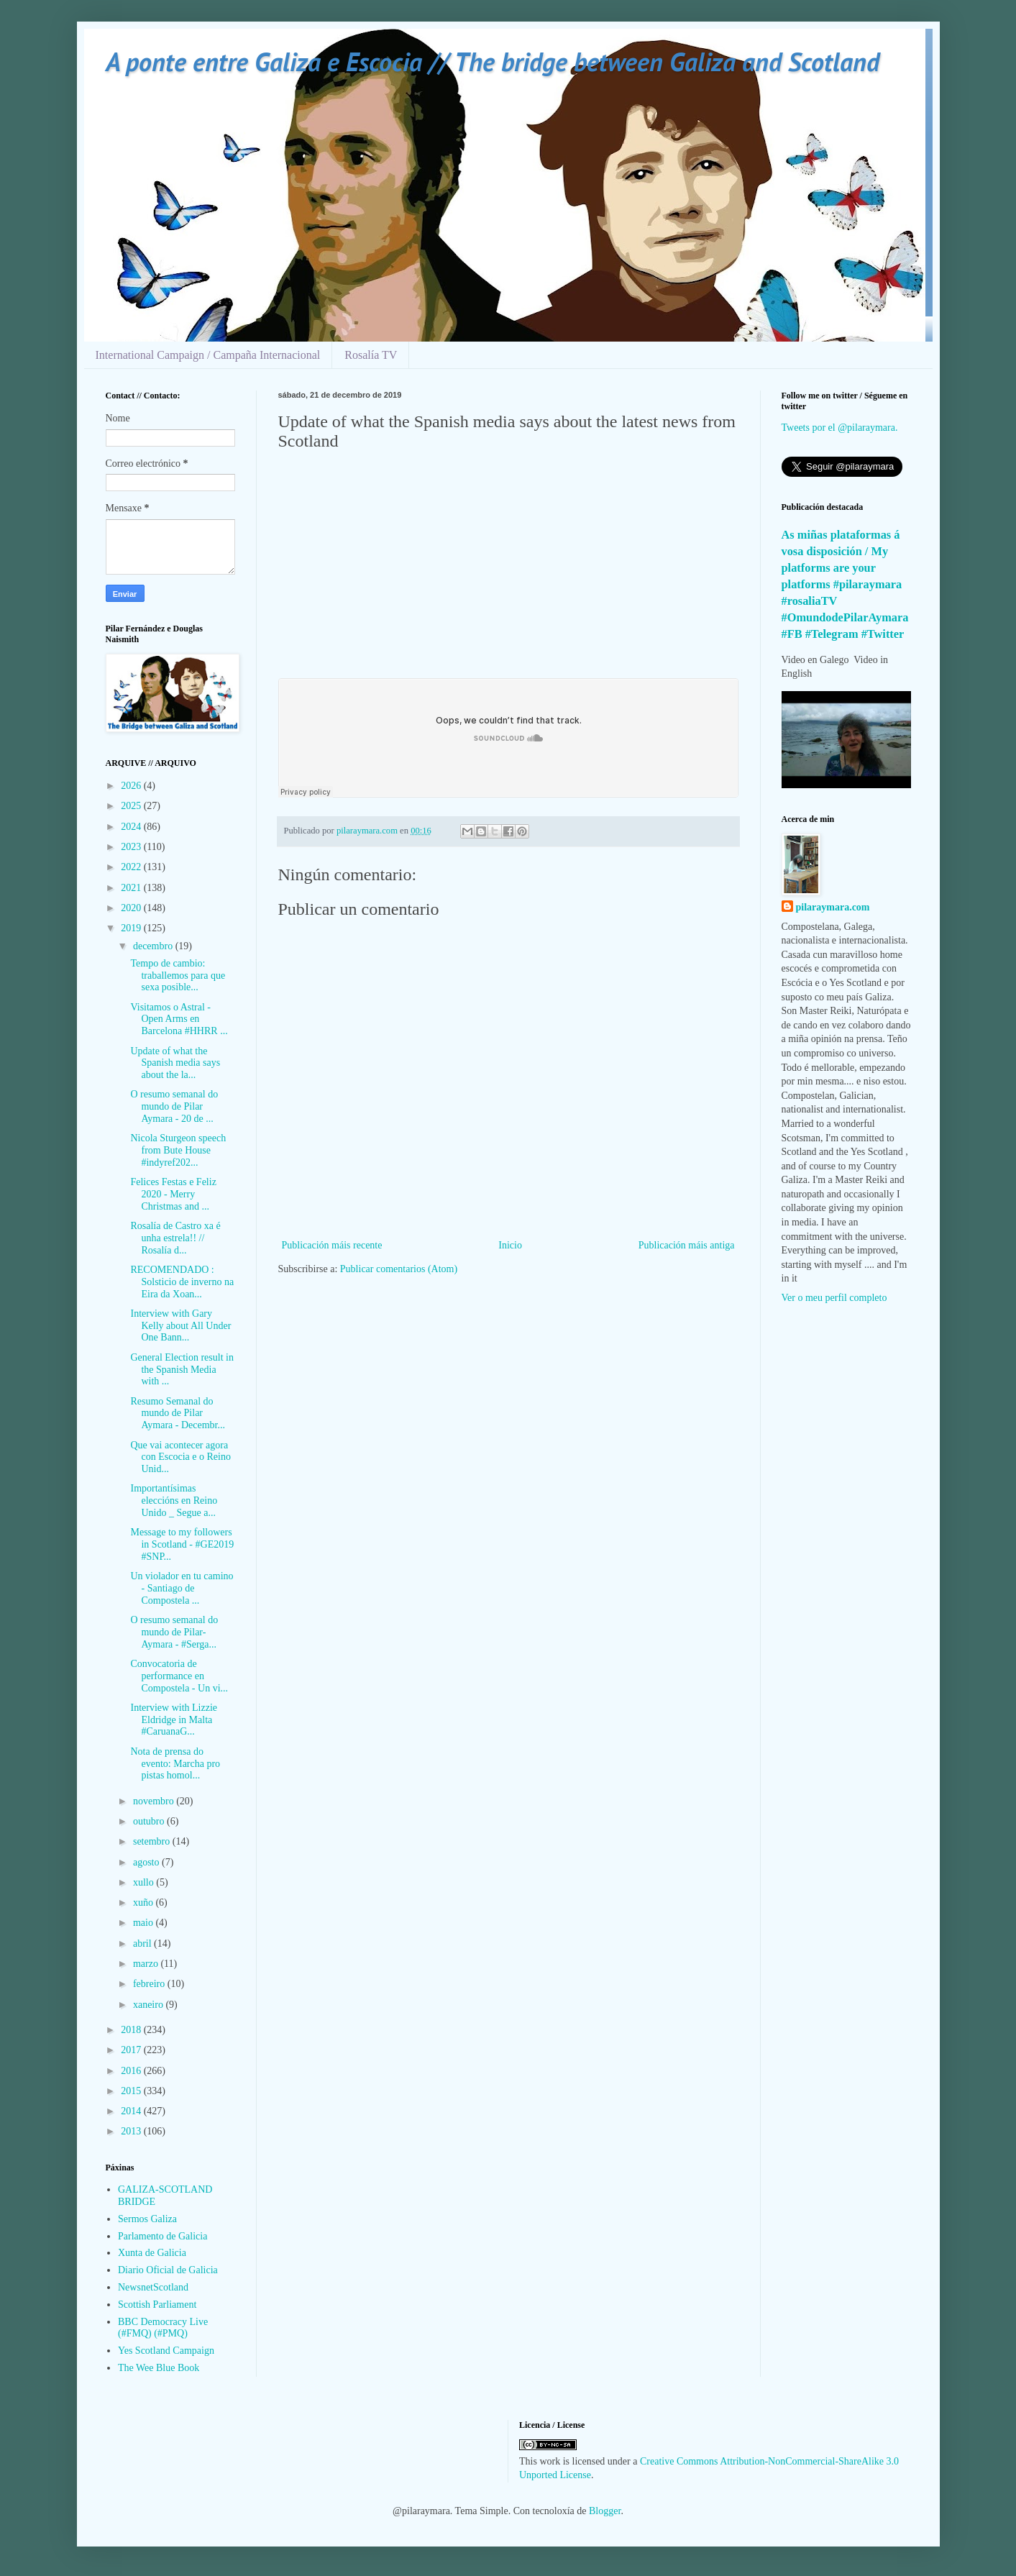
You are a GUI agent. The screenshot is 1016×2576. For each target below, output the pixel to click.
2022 (132, 867)
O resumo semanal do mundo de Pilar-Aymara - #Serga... (174, 1632)
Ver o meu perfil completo (834, 1297)
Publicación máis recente (332, 1245)
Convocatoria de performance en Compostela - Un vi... (179, 1676)
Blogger (605, 2511)
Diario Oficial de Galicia (168, 2270)
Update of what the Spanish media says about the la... (175, 1063)
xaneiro (149, 2004)
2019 (132, 928)
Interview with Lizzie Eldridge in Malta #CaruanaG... (173, 1719)
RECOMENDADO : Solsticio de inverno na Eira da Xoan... (182, 1282)
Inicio (510, 1245)
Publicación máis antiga (687, 1245)
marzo (146, 1963)
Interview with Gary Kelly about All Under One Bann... (180, 1325)
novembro (154, 1801)
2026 (132, 785)
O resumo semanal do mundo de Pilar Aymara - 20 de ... (174, 1106)
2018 (132, 2029)
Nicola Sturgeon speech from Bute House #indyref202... (178, 1150)
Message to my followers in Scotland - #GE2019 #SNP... (182, 1544)
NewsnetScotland (153, 2287)
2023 (132, 846)
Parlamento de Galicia (162, 2236)
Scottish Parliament (157, 2304)
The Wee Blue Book (158, 2367)
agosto (147, 1862)
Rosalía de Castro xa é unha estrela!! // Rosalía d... (175, 1238)
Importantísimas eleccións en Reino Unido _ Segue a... (173, 1500)
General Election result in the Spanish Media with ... (181, 1369)
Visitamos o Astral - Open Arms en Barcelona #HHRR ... (178, 1019)
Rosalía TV (370, 355)
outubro (150, 1821)
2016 (132, 2070)
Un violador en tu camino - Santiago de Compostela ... (181, 1588)
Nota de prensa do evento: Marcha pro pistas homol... (175, 1763)
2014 (132, 2111)
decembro (154, 946)
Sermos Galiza (147, 2219)
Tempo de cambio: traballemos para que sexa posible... (177, 975)
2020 (132, 908)
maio (144, 1922)
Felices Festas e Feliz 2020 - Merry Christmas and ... (173, 1194)
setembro (153, 1841)
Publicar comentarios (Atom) (398, 1269)
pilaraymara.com (833, 907)
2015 (132, 2091)
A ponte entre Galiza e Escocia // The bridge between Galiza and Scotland (492, 61)
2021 (132, 887)
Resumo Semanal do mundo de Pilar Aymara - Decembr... (177, 1413)
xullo (144, 1882)
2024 (132, 826)
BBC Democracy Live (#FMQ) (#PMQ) (163, 2327)
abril (143, 1943)
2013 (132, 2131)
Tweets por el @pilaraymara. (840, 427)
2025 (132, 805)
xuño (144, 1902)
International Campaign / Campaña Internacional (208, 355)
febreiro (150, 1983)
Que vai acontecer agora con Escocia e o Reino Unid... (180, 1457)
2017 (132, 2050)
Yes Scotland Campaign (166, 2350)
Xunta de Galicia (152, 2252)
